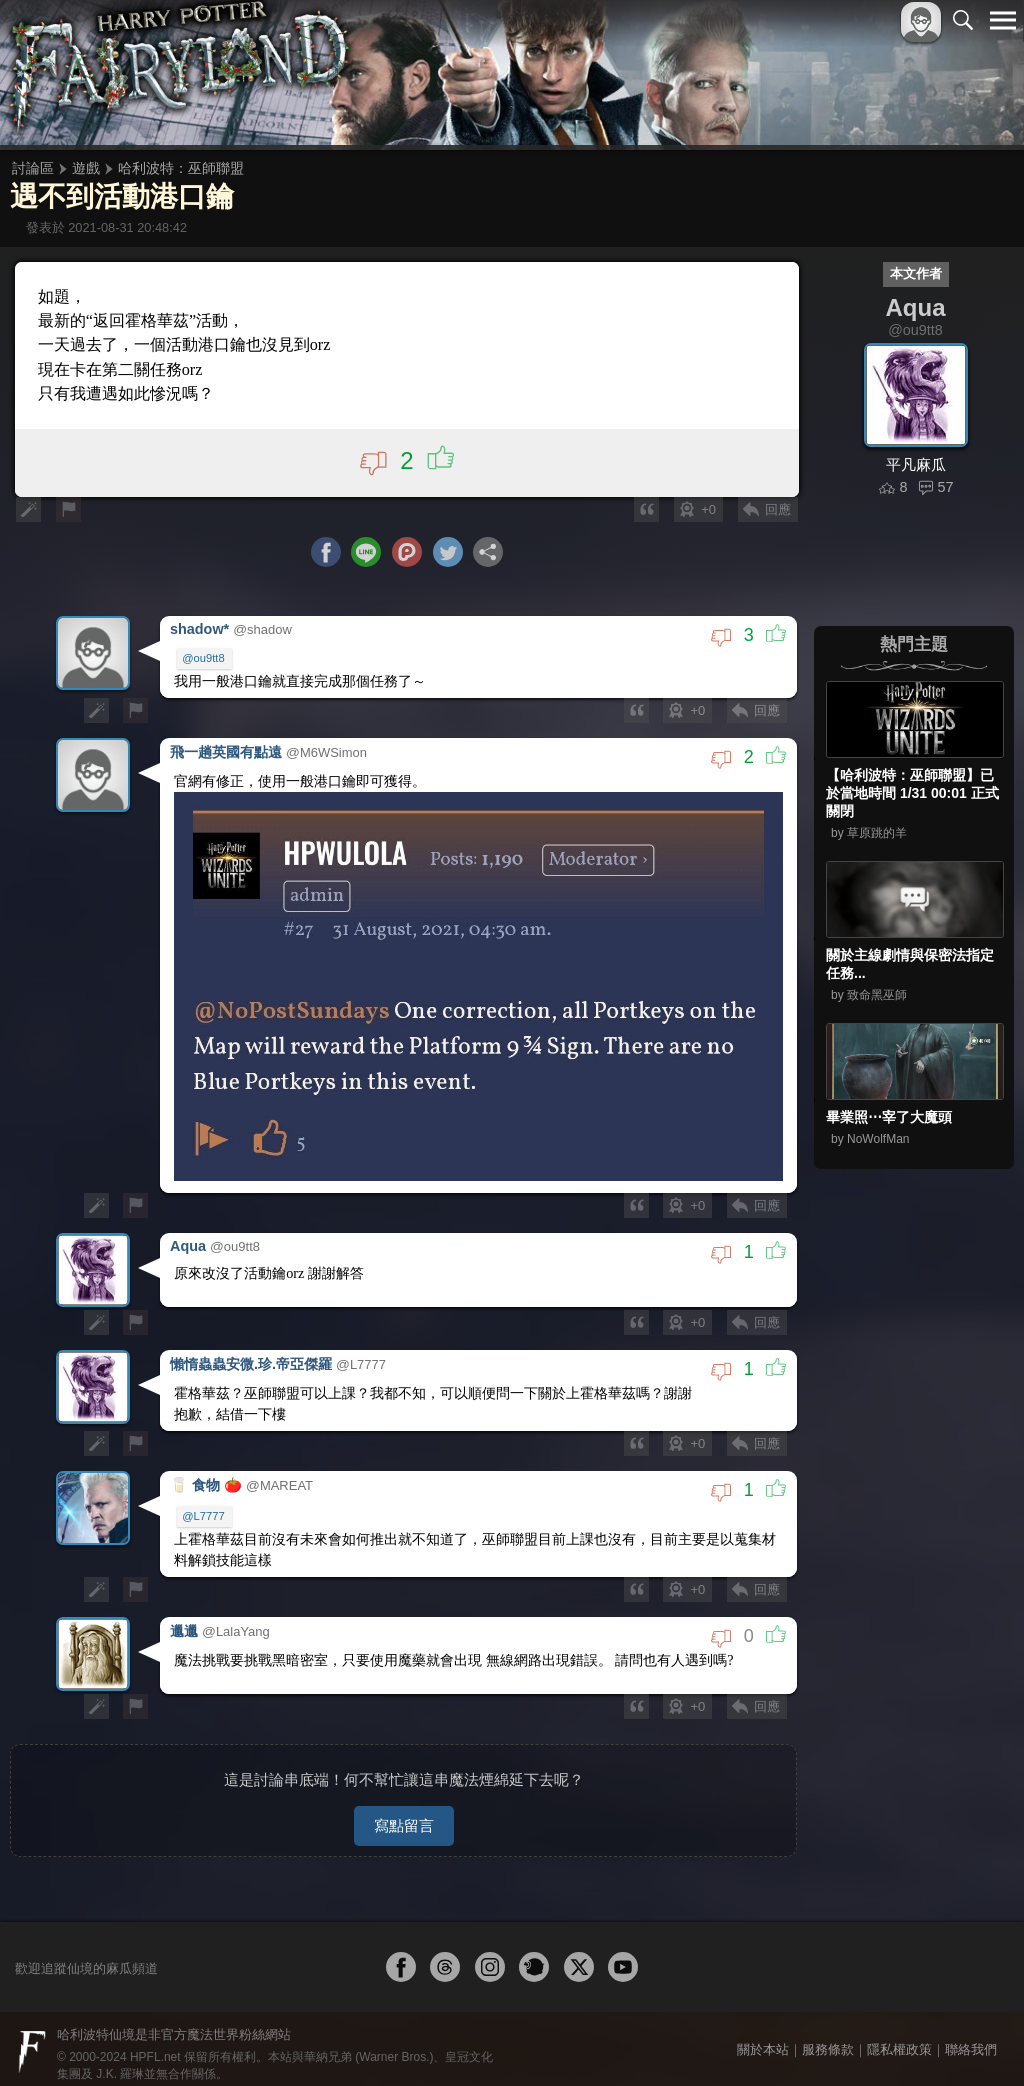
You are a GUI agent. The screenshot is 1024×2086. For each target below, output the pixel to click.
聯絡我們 (971, 2037)
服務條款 (828, 2037)
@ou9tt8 (204, 659)
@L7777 (204, 1510)
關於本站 (763, 2037)
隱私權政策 (899, 2037)
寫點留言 (404, 1813)
